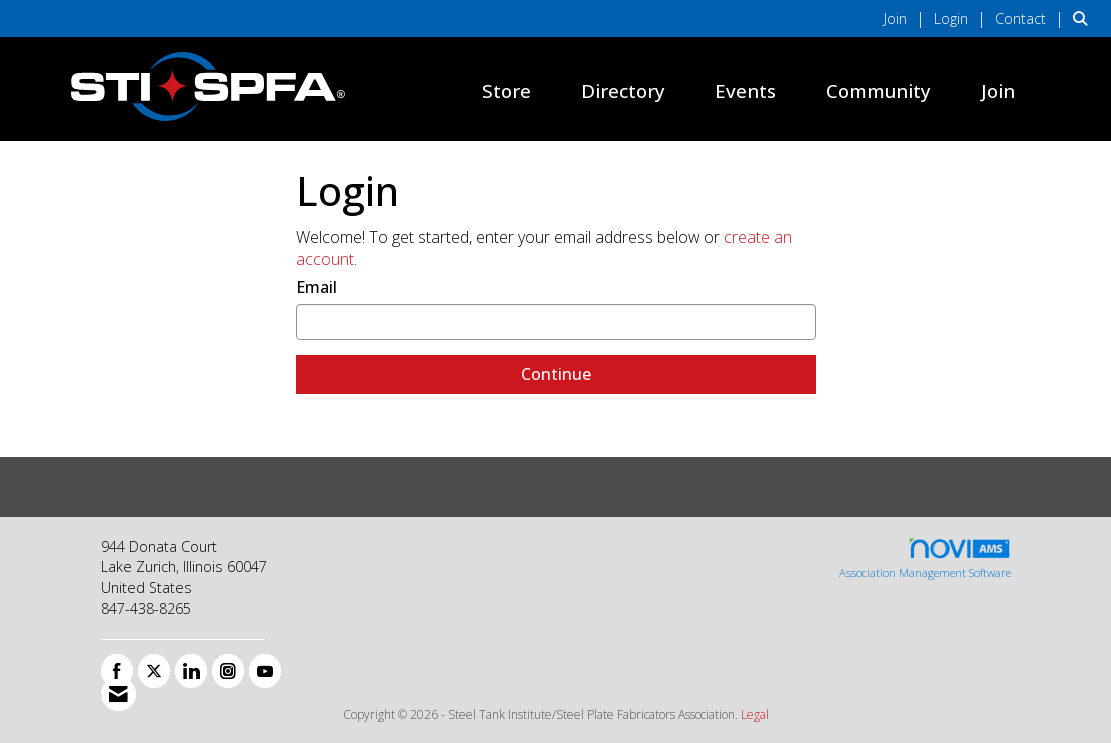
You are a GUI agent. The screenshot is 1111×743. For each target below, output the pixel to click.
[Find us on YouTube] (265, 671)
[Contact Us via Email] (118, 694)
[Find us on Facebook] (117, 671)
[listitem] (907, 18)
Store (506, 90)
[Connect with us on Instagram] (228, 671)
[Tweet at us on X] (154, 671)
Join (998, 90)
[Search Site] (1084, 18)
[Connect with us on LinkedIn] (191, 671)
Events (745, 90)
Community (878, 90)
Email (316, 287)
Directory (623, 90)
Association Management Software (925, 558)
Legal (755, 714)
